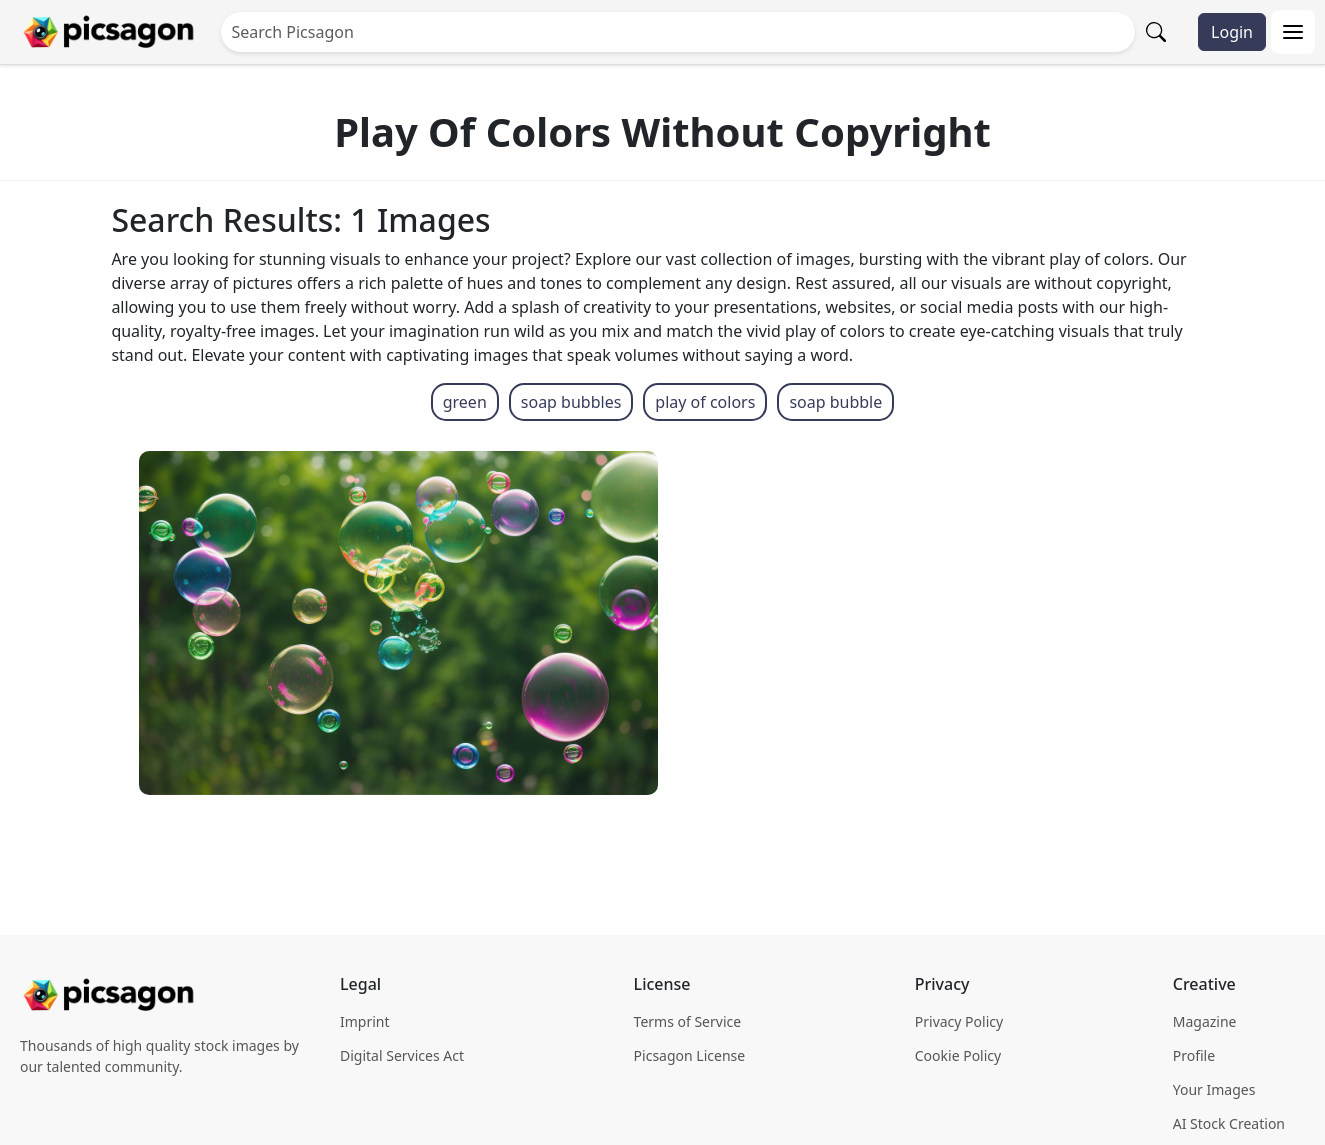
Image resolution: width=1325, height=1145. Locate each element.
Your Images (1214, 1089)
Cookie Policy (958, 1055)
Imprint (365, 1021)
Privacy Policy (959, 1021)
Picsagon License (690, 1055)
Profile (1194, 1055)
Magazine (1205, 1021)
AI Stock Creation (1229, 1123)
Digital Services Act (402, 1055)
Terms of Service (688, 1021)
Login (1232, 32)
